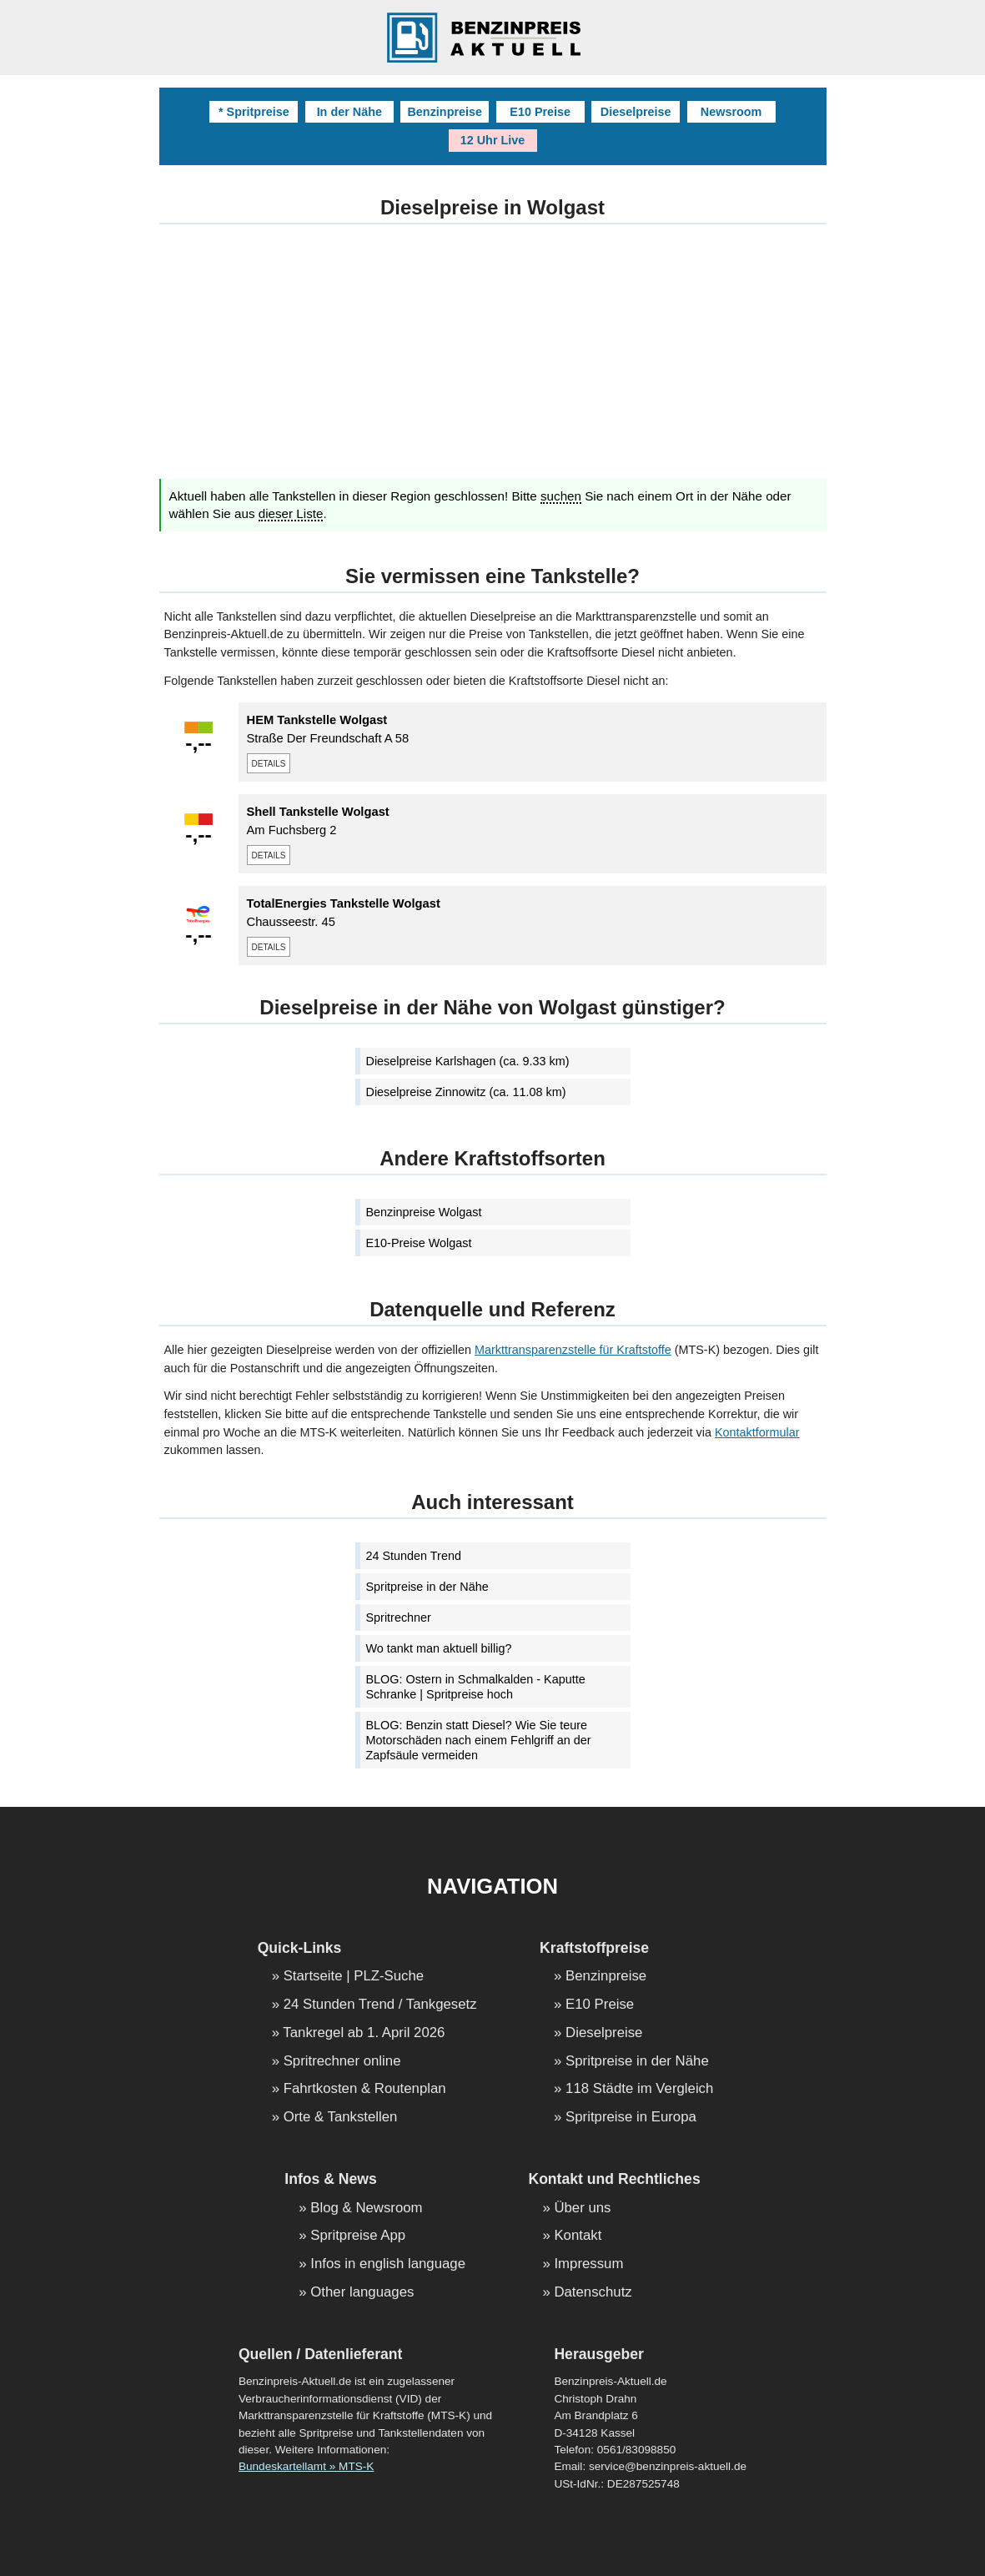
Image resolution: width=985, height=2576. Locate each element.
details (269, 762)
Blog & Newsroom (366, 2208)
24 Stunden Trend (413, 1555)
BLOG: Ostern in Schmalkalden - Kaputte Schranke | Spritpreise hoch (475, 1687)
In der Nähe (349, 111)
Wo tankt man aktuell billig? (439, 1648)
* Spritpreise (254, 111)
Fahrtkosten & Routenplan (365, 2089)
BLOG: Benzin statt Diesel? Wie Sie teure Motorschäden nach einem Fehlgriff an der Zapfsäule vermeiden (478, 1740)
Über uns (582, 2208)
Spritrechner (398, 1617)
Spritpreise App (357, 2236)
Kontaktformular (757, 1432)
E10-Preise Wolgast (419, 1243)
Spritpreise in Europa (630, 2118)
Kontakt (577, 2236)
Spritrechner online (342, 2062)
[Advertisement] (493, 362)
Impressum (588, 2264)
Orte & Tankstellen (341, 2118)
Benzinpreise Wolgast (424, 1212)
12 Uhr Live (492, 140)
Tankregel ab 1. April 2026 (364, 2033)
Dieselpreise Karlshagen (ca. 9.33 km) (468, 1061)
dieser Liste (291, 514)
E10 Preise (540, 111)
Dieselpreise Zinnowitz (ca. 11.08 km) (466, 1092)
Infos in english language (387, 2264)
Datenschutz (592, 2293)
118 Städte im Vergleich (639, 2089)
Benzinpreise (444, 111)
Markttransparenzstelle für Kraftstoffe (573, 1349)
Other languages (362, 2293)
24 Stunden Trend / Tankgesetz (380, 2005)
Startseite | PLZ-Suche (354, 1977)
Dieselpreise (636, 111)
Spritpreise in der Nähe (427, 1586)
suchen (560, 496)
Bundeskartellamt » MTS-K (306, 2466)
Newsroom (731, 111)
